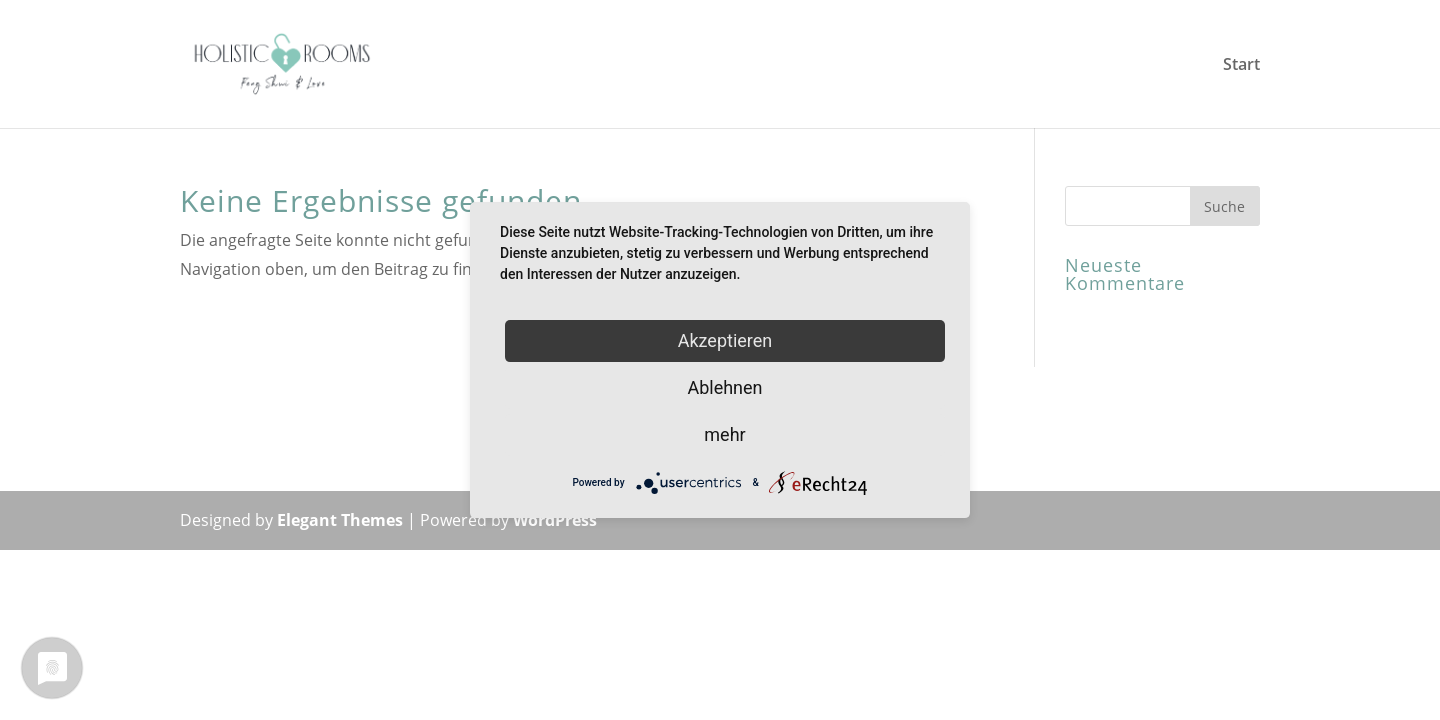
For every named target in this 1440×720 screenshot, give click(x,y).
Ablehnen (724, 387)
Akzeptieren (725, 340)
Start (1241, 66)
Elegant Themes (340, 520)
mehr (724, 434)
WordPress (555, 520)
